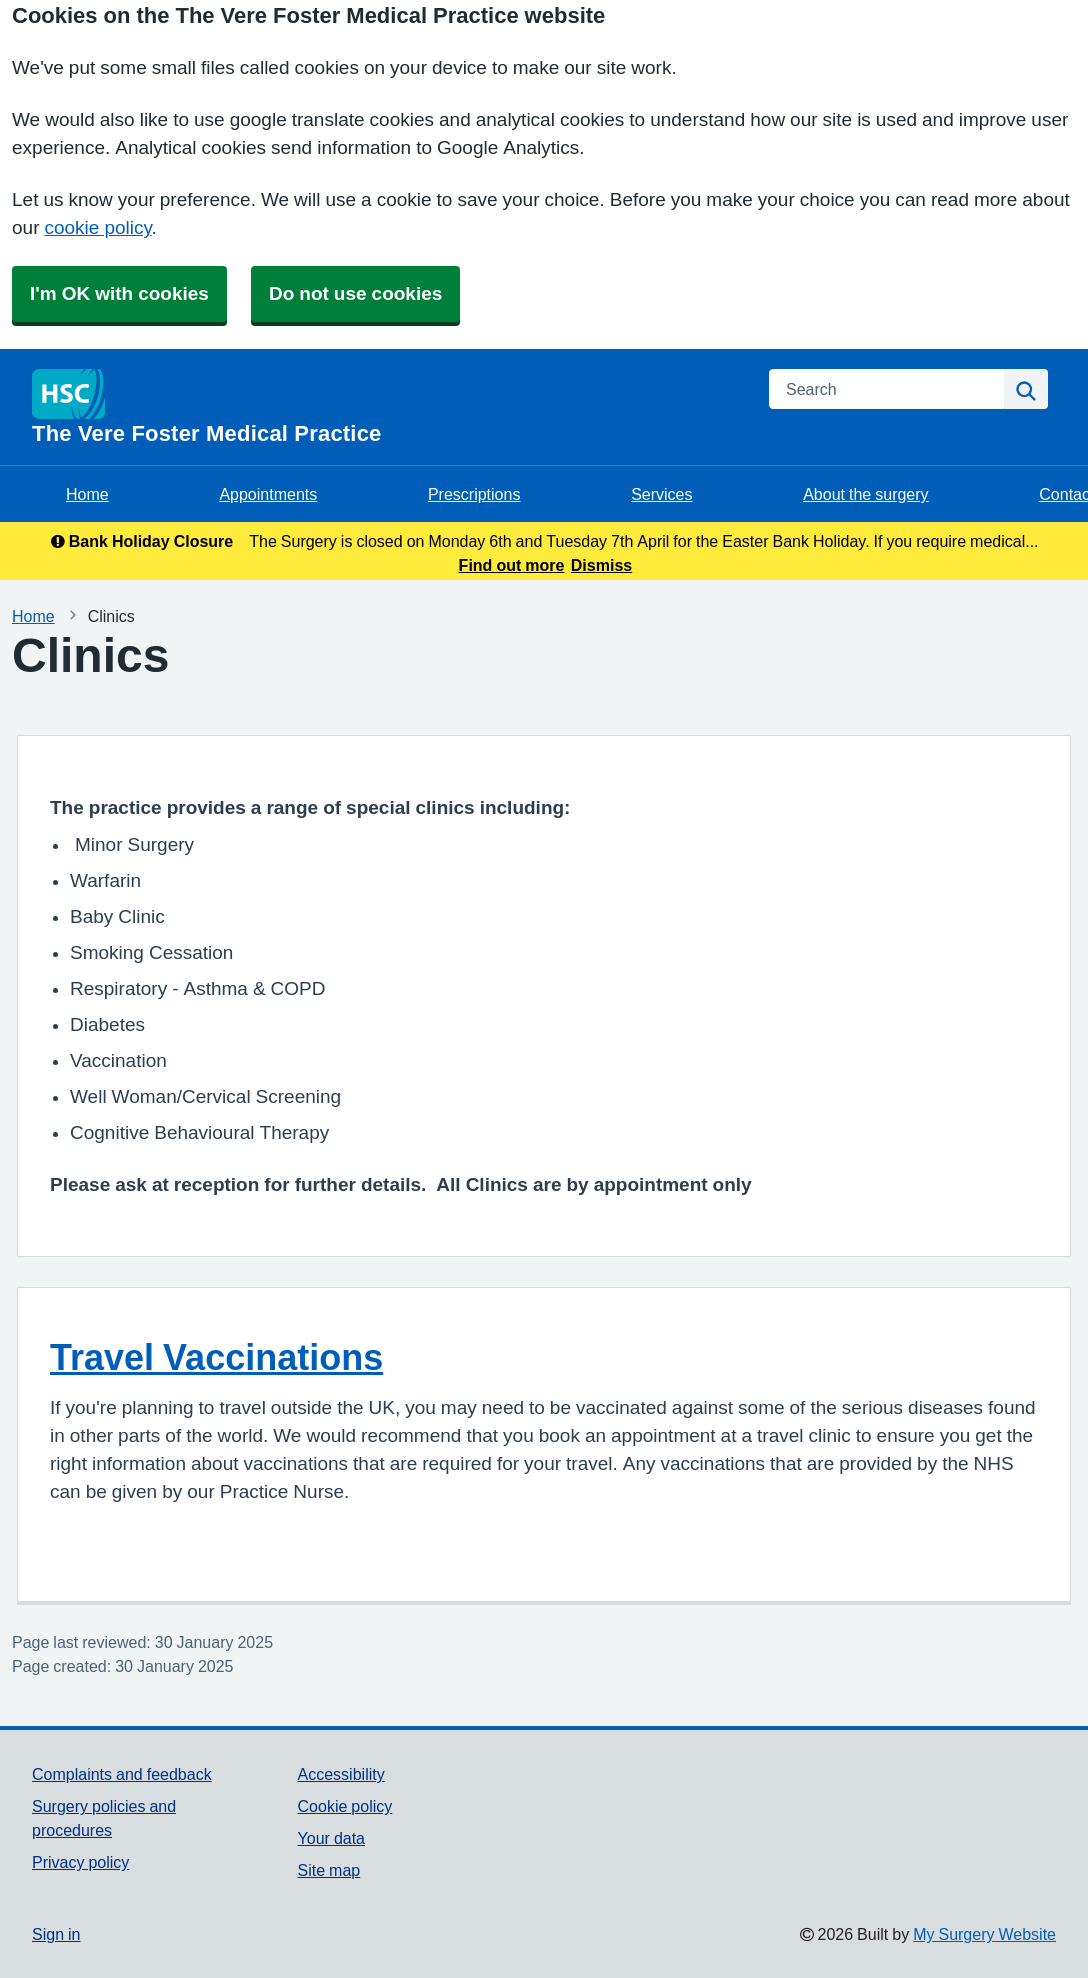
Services (661, 494)
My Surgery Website (984, 1934)
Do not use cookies (355, 293)
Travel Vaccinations (216, 1357)
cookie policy (97, 227)
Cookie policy (345, 1806)
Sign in (56, 1934)
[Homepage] (388, 407)
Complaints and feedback (122, 1774)
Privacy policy (80, 1862)
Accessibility (341, 1774)
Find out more (512, 565)
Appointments (268, 494)
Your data (331, 1838)
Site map (329, 1870)
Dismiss (601, 565)
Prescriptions (474, 494)
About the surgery (865, 494)
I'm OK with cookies (119, 293)
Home (87, 494)
